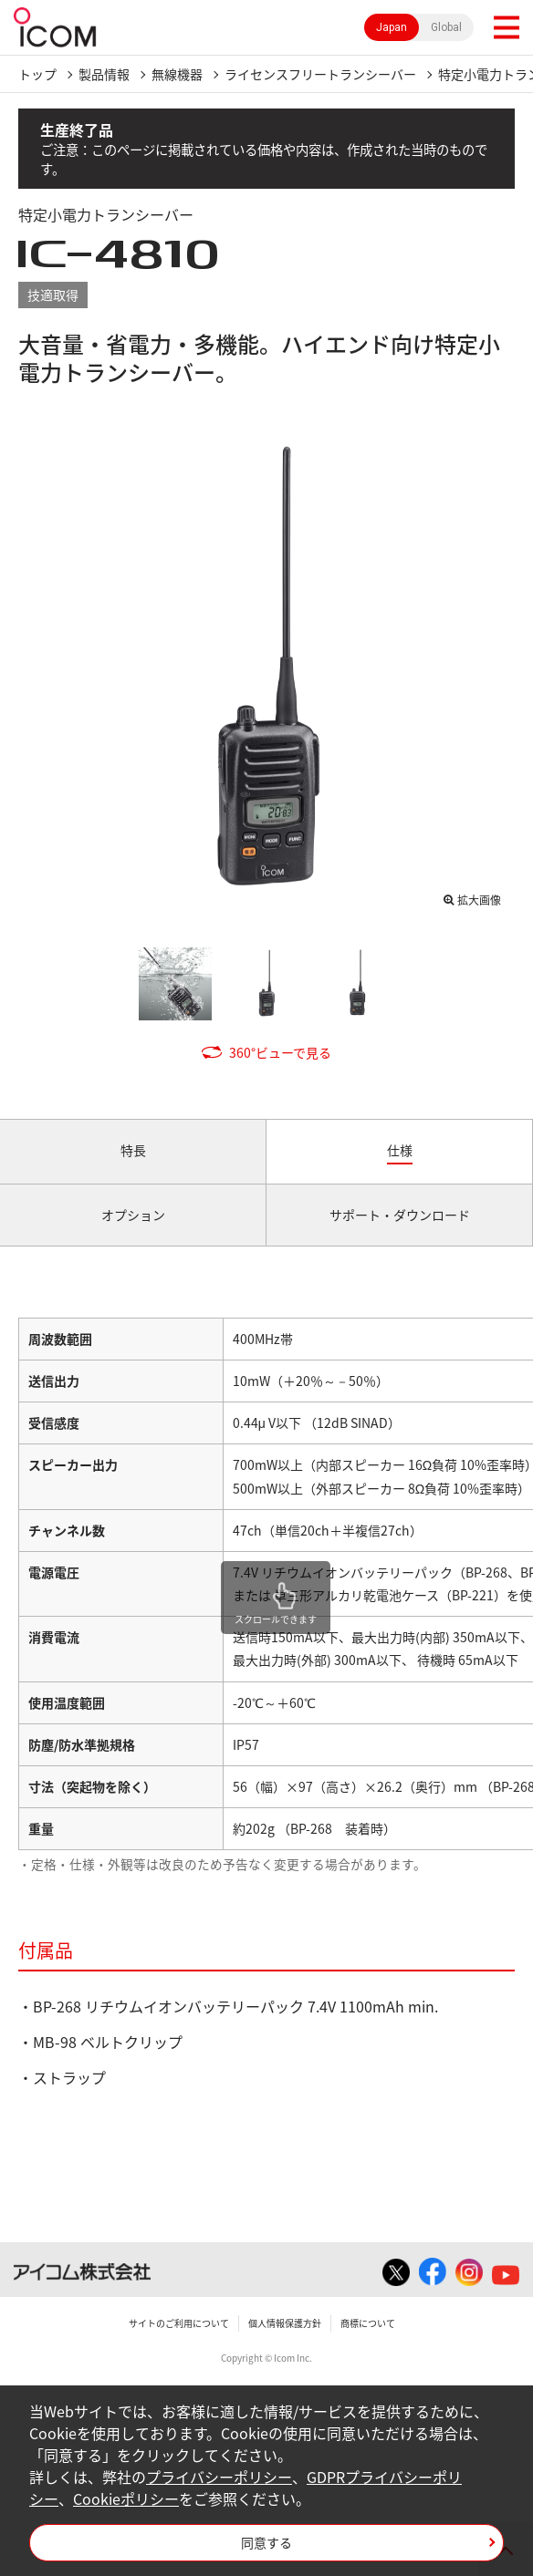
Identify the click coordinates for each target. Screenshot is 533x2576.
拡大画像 (479, 900)
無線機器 (177, 74)
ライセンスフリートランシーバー (320, 74)
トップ (37, 74)
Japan (391, 27)
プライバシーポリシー (219, 2477)
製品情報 (104, 74)
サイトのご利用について (179, 2323)
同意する (266, 2542)
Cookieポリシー (126, 2498)
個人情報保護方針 (284, 2323)
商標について (367, 2323)
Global (446, 27)
